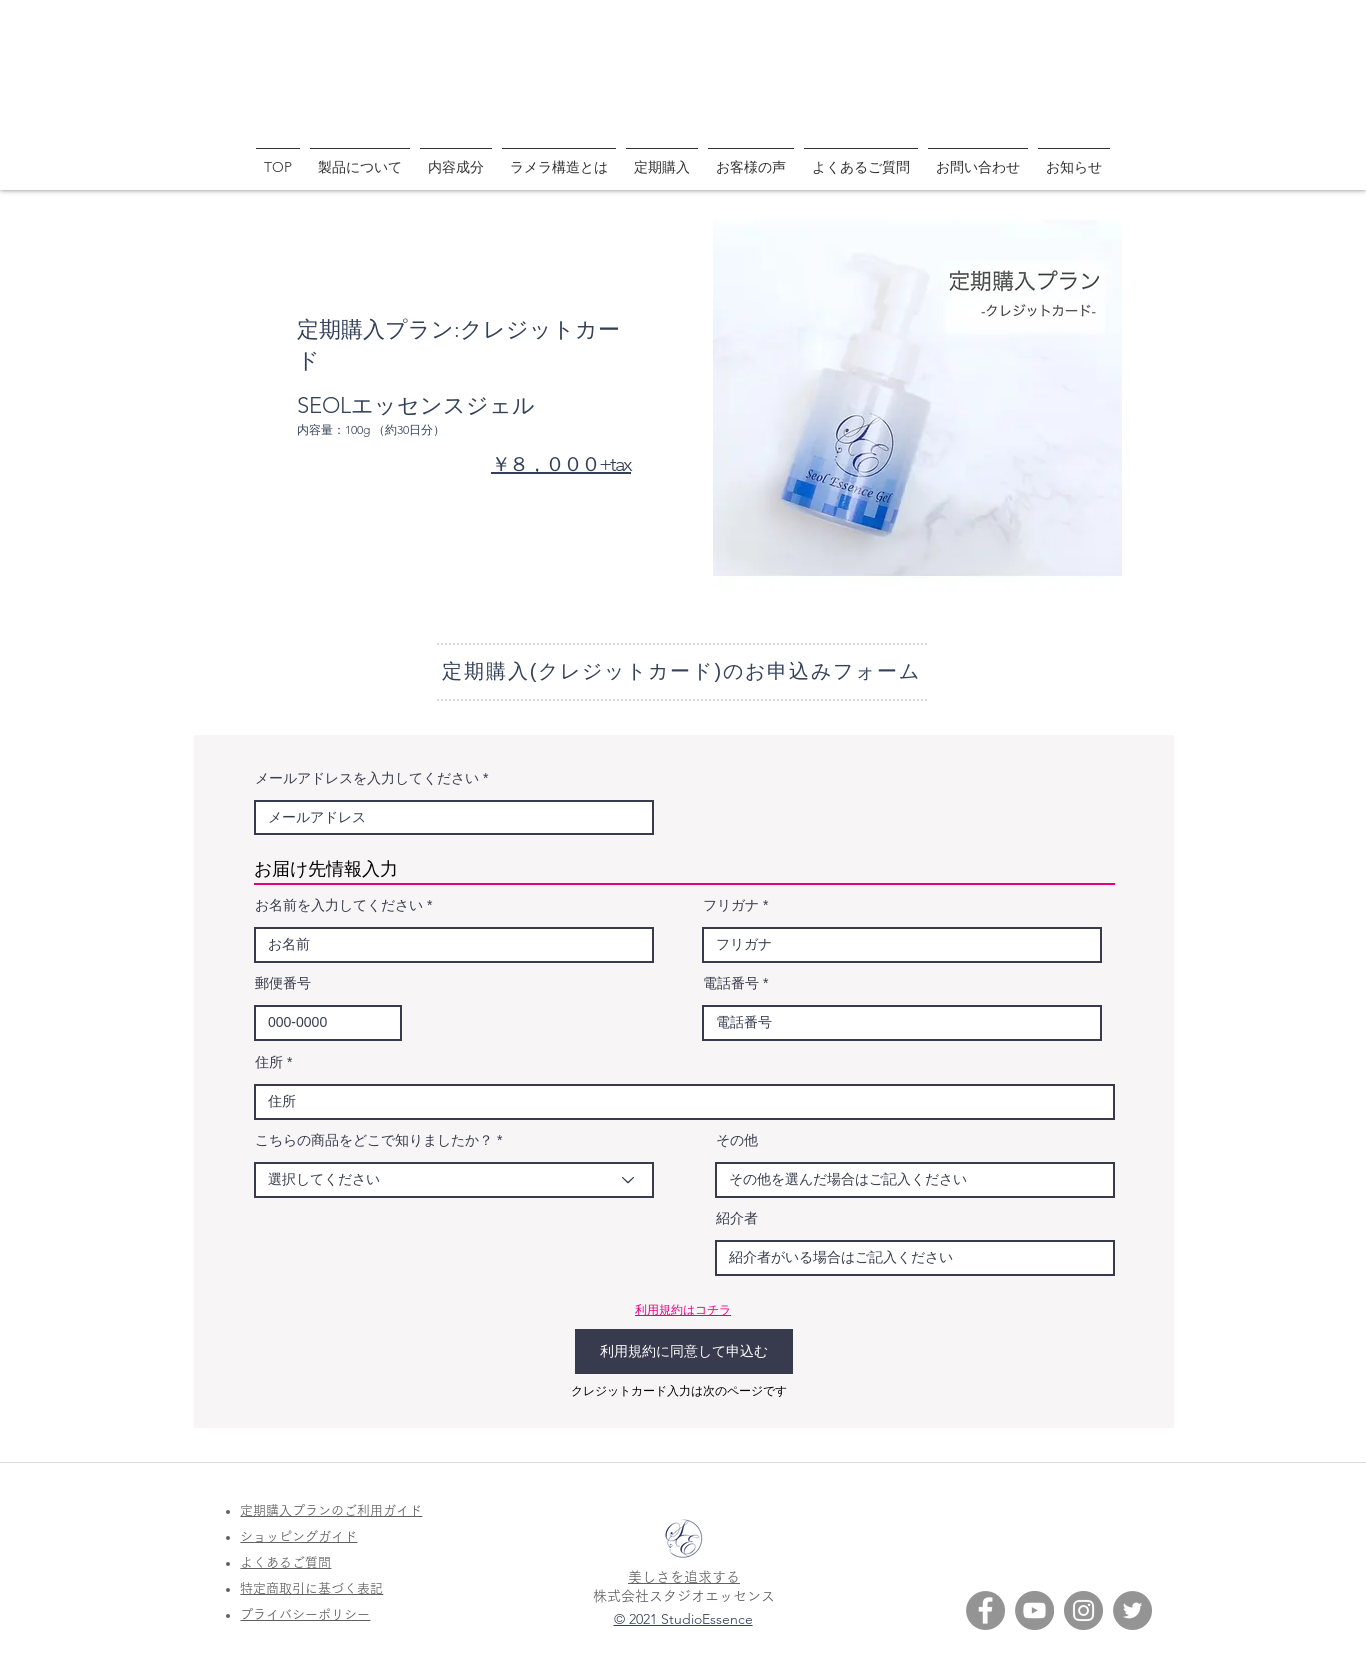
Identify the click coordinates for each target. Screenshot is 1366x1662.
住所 (269, 1062)
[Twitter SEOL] (1132, 1610)
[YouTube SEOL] (1034, 1610)
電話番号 (731, 983)
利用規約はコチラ (683, 1309)
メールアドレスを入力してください (367, 778)
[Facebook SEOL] (985, 1610)
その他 (737, 1140)
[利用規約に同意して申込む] (684, 1351)
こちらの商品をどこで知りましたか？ (374, 1140)
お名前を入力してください (339, 905)
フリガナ (731, 905)
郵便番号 (283, 983)
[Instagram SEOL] (1083, 1610)
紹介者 (737, 1218)
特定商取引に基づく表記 (311, 1588)
